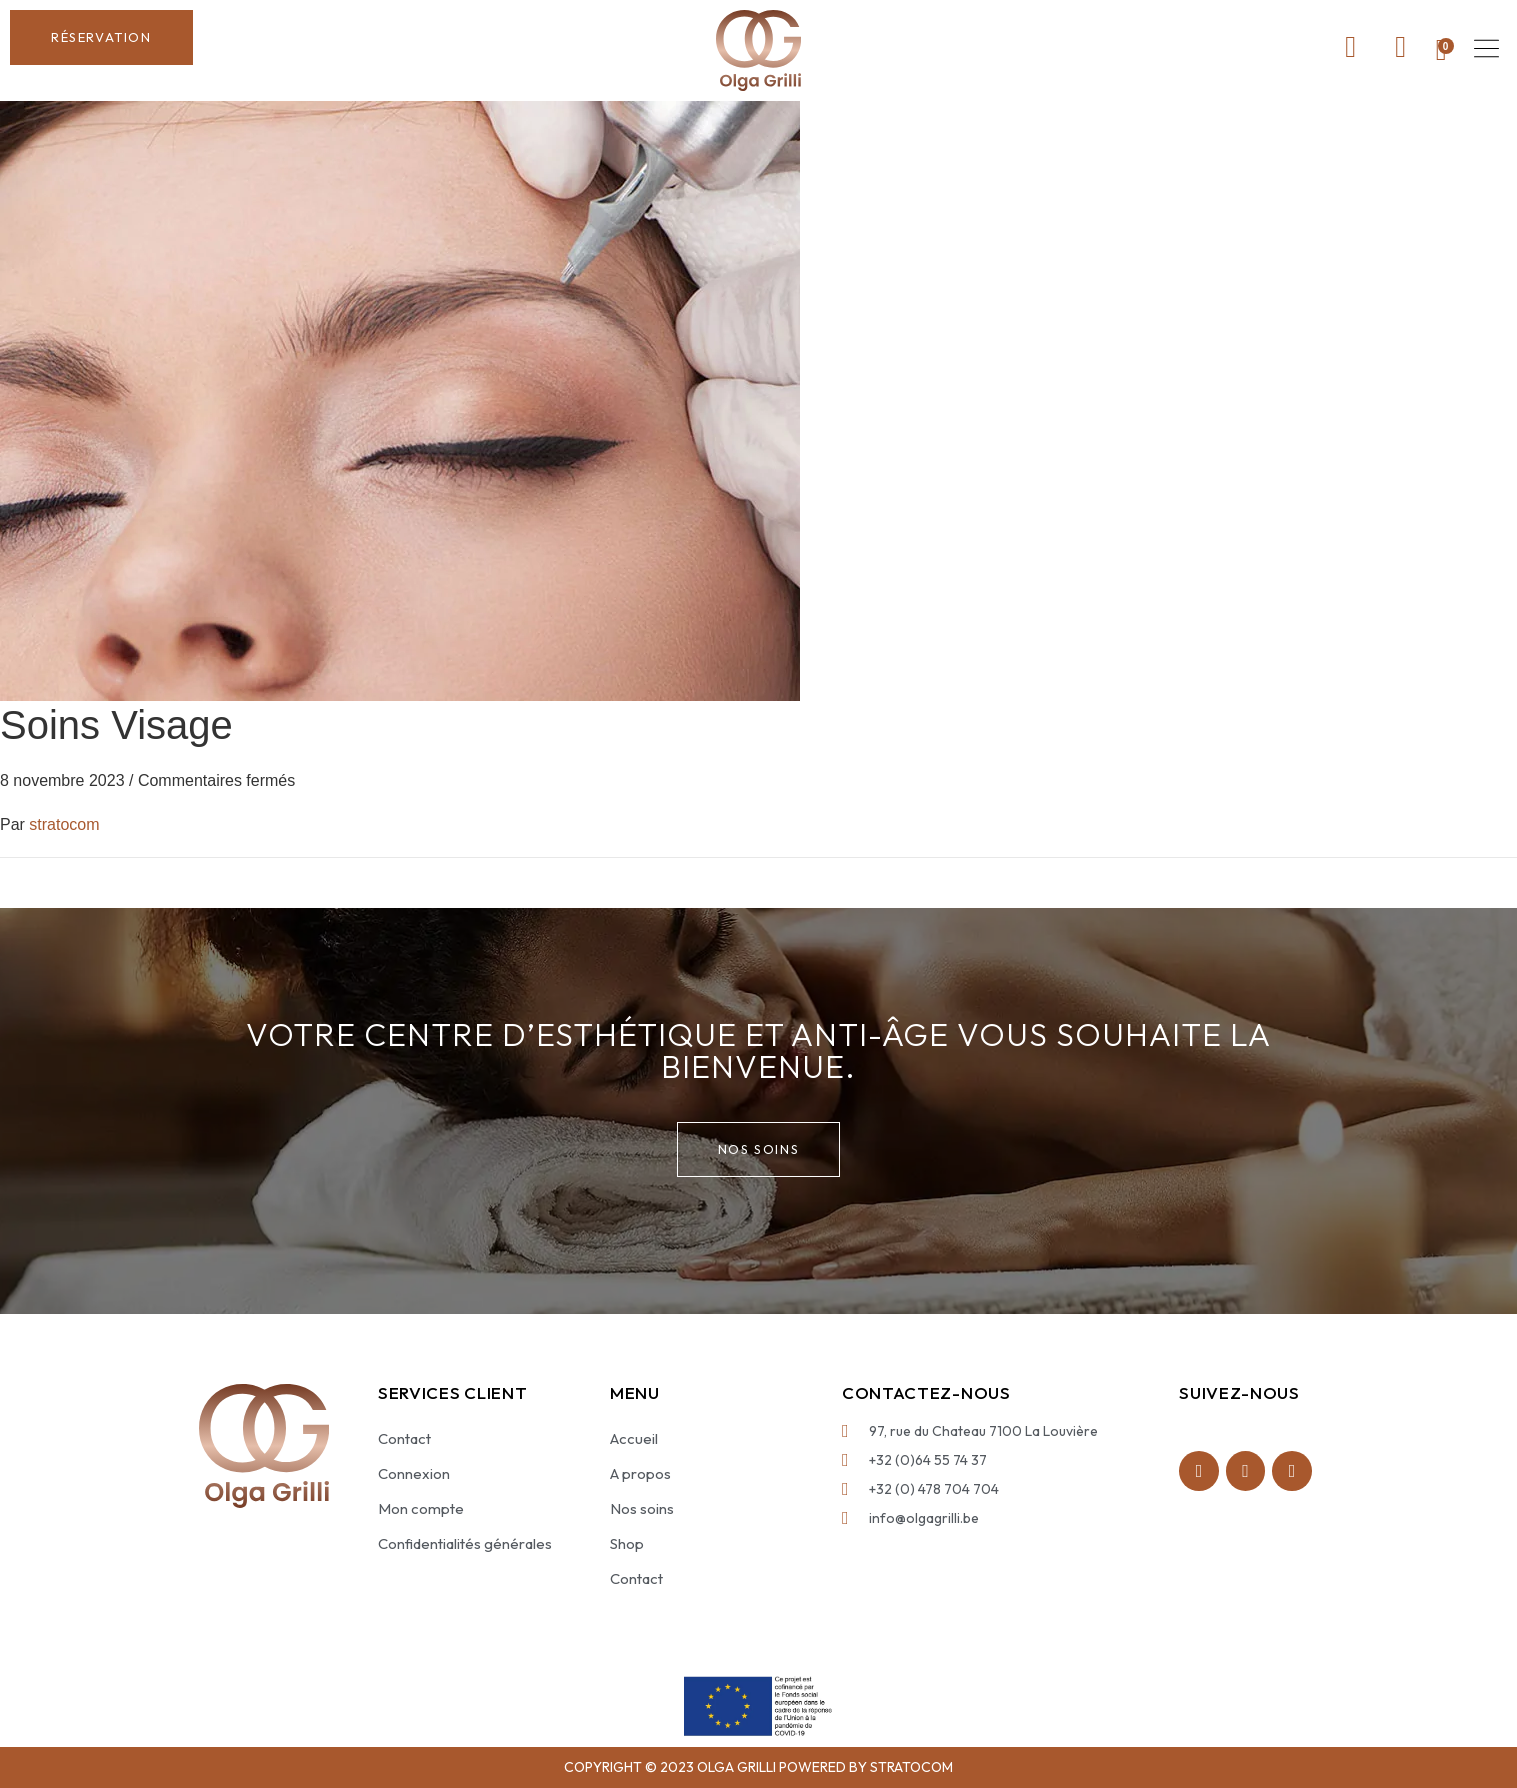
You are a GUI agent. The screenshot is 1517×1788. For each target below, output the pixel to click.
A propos (640, 1473)
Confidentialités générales (465, 1543)
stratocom (64, 824)
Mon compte (421, 1508)
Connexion (414, 1473)
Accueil (634, 1438)
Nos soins (642, 1508)
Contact (404, 1438)
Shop (627, 1543)
